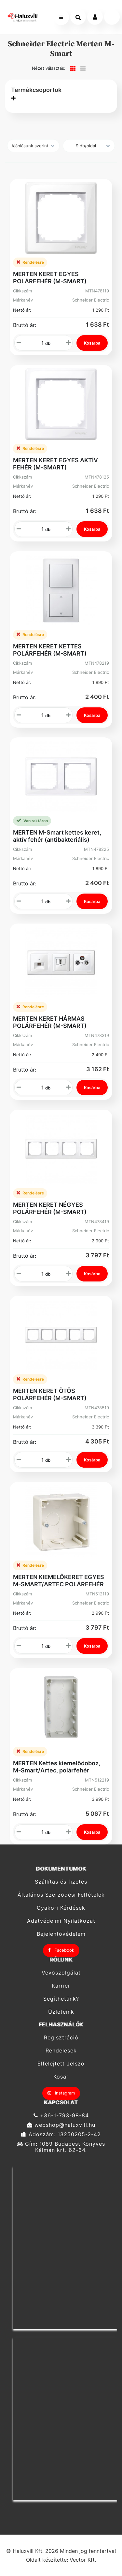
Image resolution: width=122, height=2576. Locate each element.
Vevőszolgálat (61, 1972)
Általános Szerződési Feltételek (61, 1895)
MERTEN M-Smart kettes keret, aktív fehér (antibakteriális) (57, 836)
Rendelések (61, 2051)
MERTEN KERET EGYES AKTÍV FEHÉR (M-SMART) (55, 464)
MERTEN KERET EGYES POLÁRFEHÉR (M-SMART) (50, 278)
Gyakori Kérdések (61, 1908)
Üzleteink (61, 2012)
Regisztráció (61, 2037)
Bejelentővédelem (61, 1934)
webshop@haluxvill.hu (61, 2125)
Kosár (61, 2077)
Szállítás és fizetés (61, 1881)
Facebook (61, 1950)
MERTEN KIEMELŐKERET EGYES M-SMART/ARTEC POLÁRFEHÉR (58, 1581)
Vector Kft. (83, 2560)
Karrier (61, 1986)
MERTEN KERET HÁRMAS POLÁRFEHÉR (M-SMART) (50, 1022)
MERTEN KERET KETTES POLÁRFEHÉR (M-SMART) (50, 650)
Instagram (61, 2092)
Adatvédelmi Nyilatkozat (61, 1921)
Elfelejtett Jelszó (61, 2064)
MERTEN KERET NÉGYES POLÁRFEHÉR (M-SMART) (50, 1208)
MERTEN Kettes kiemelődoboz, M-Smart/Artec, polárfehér (56, 1767)
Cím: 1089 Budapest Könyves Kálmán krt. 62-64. (61, 2147)
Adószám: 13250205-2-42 (61, 2134)
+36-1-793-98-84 (61, 2115)
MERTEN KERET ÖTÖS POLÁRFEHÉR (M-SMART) (50, 1394)
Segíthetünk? (61, 1999)
